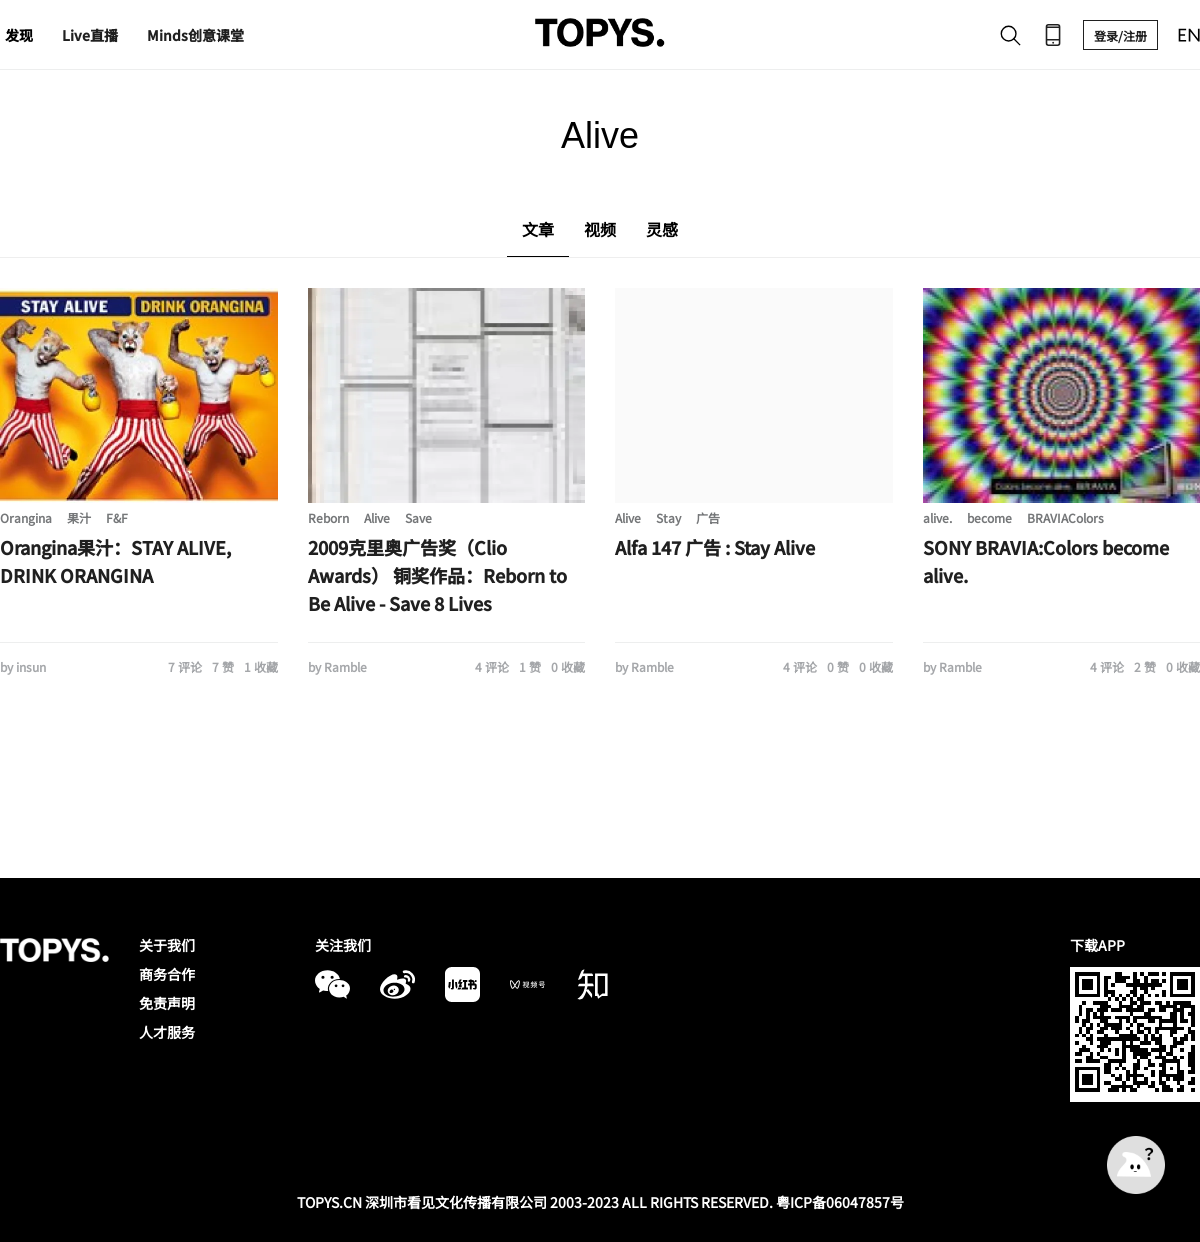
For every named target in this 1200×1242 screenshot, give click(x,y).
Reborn (328, 517)
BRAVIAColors (1065, 517)
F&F (117, 517)
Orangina (26, 517)
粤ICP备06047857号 (840, 1202)
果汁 (79, 517)
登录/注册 (1120, 35)
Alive (377, 517)
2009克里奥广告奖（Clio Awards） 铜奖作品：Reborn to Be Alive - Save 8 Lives (437, 575)
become (989, 517)
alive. (937, 517)
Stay (668, 517)
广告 (708, 517)
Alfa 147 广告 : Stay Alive (715, 547)
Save (418, 517)
